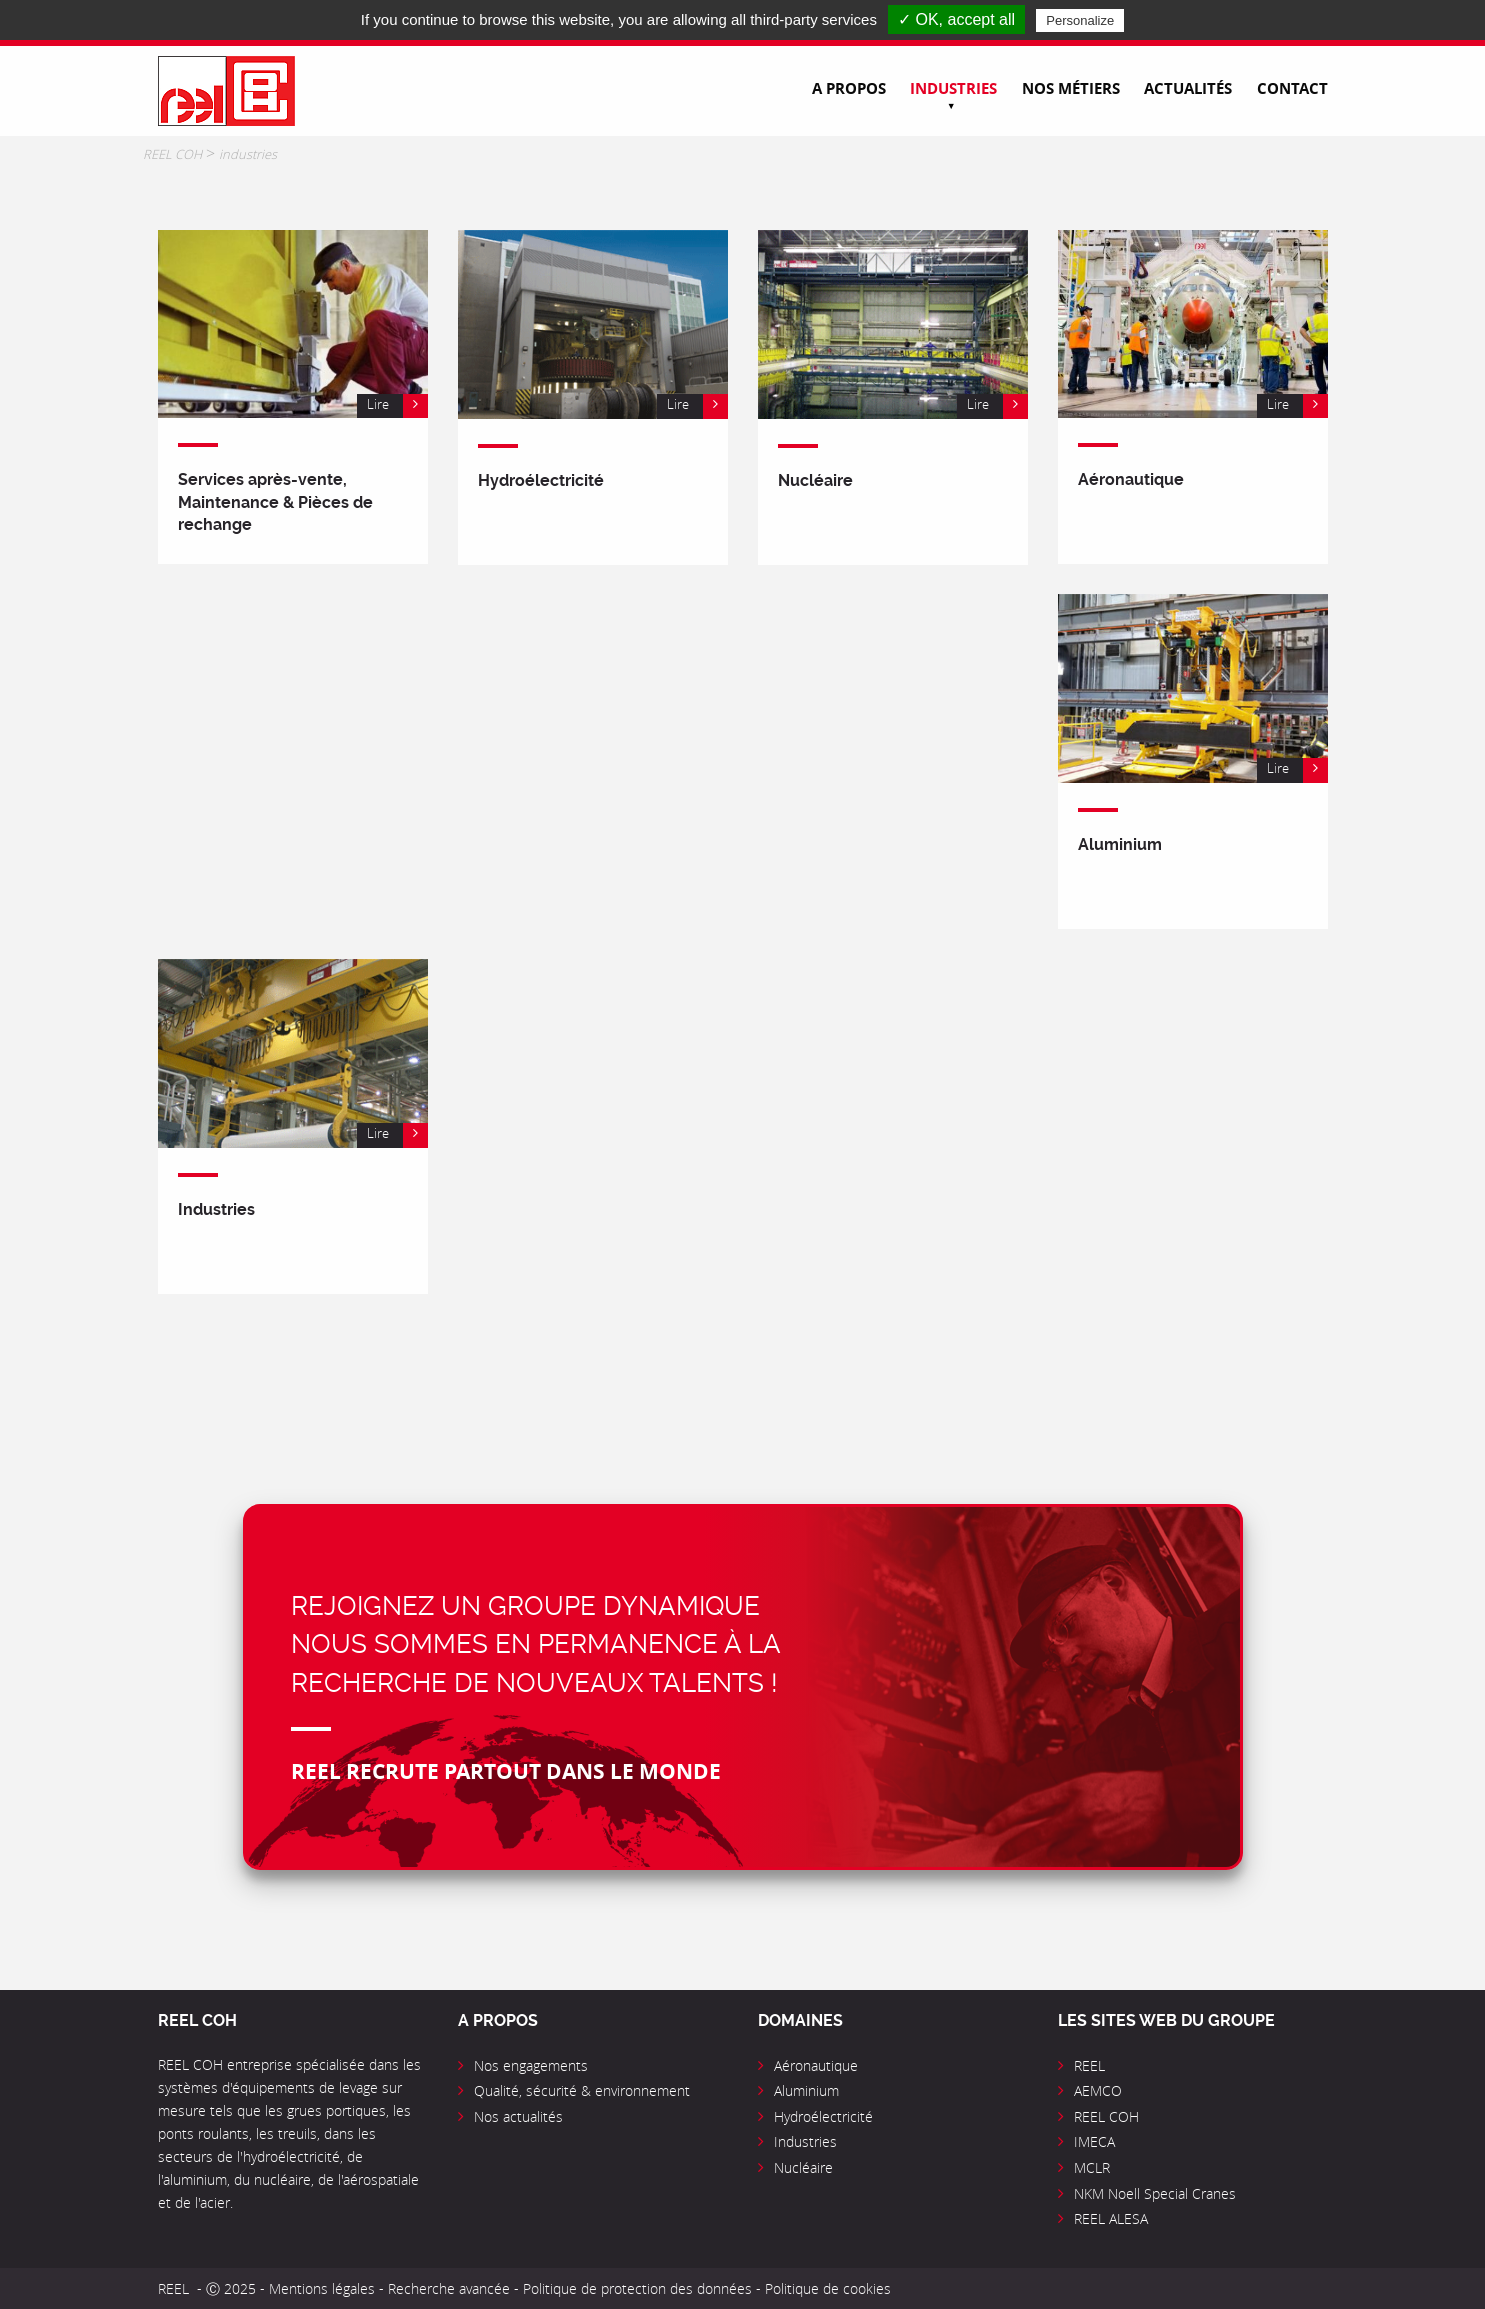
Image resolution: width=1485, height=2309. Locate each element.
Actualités (1188, 88)
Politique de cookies (828, 2288)
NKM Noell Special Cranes (1155, 2193)
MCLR (1092, 2167)
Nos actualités (518, 2116)
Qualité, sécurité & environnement (582, 2090)
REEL (1089, 2065)
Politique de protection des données (637, 2288)
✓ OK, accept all (956, 19)
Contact (1292, 88)
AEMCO (1098, 2090)
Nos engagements (531, 2065)
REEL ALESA (1111, 2218)
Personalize (1080, 20)
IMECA (1094, 2141)
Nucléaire (803, 2167)
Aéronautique (816, 2065)
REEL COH (1106, 2116)
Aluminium (806, 2090)
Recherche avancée (451, 2288)
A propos (849, 88)
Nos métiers (1071, 88)
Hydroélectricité (823, 2116)
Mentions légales (322, 2288)
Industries (953, 88)
